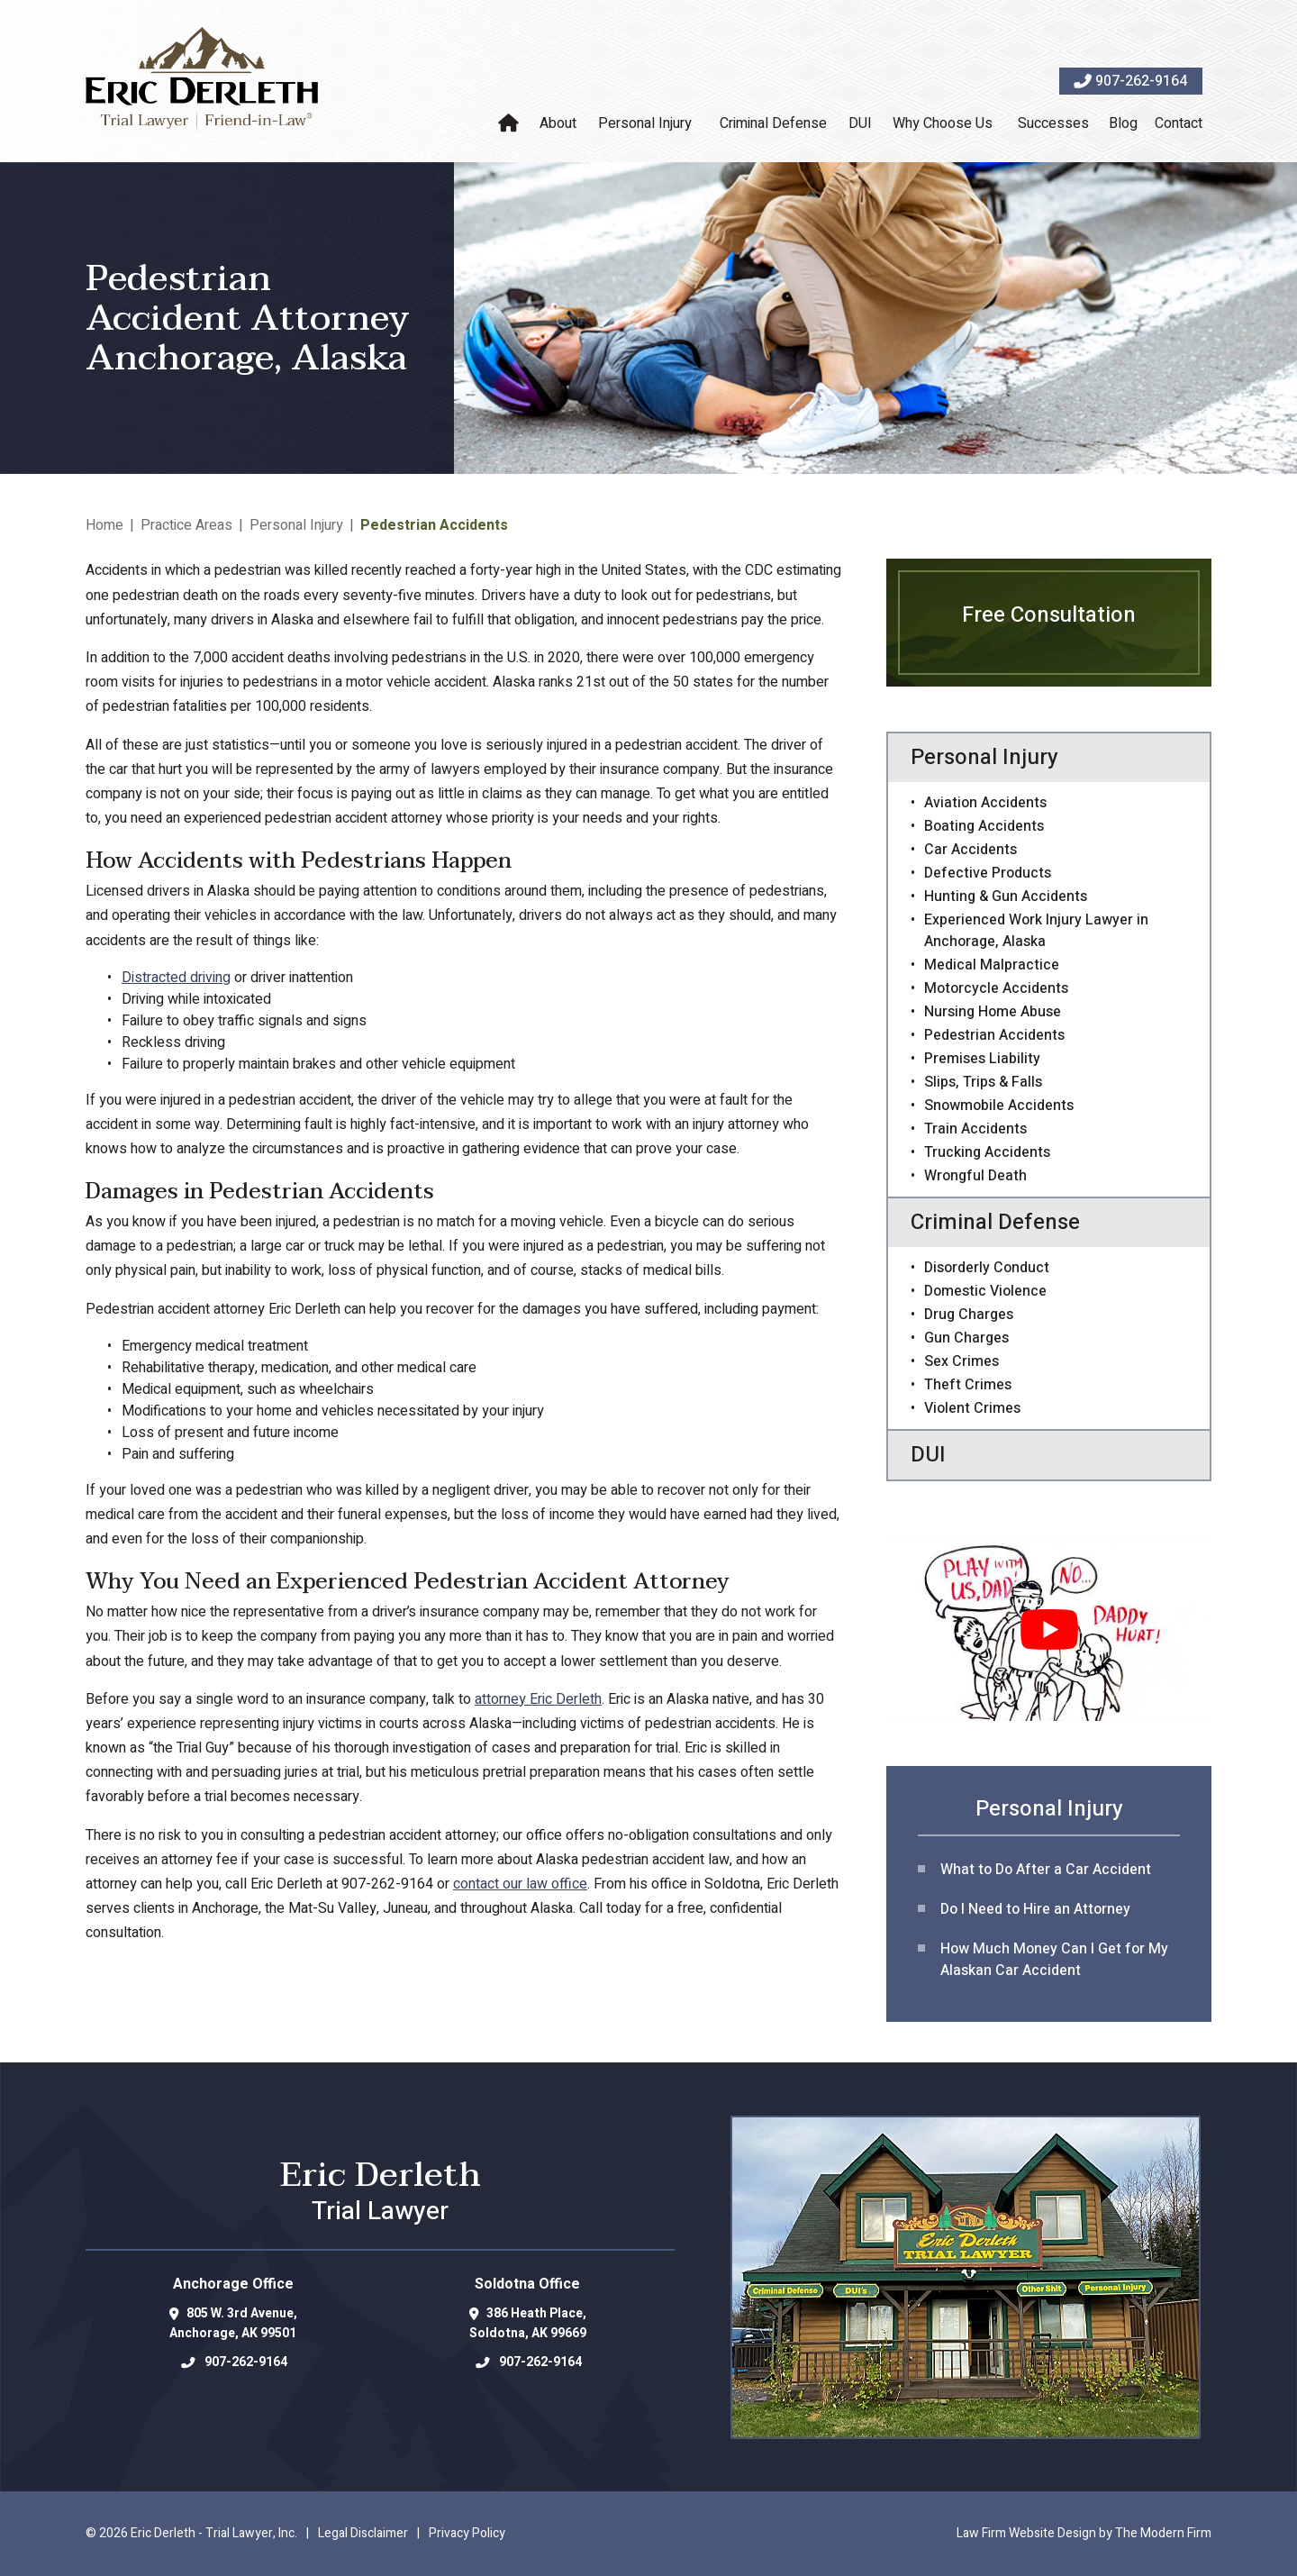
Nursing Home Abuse (992, 1012)
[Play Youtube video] (1048, 1629)
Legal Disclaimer (363, 2533)
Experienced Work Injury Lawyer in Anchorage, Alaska (1036, 930)
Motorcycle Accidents (996, 988)
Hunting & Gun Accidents (1005, 896)
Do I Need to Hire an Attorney (1035, 1909)
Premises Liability (982, 1059)
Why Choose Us (943, 123)
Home (511, 123)
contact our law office (520, 1884)
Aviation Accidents (985, 803)
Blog (1123, 123)
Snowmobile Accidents (999, 1105)
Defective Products (987, 873)
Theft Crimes (967, 1385)
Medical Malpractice (991, 965)
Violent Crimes (972, 1408)
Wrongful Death (975, 1176)
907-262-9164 (1141, 81)
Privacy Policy (467, 2533)
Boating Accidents (984, 826)
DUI (860, 123)
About (558, 123)
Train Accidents (975, 1129)
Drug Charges (968, 1314)
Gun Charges (966, 1338)
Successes (1053, 123)
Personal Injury (645, 123)
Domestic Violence (985, 1291)
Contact (1178, 123)
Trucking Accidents (987, 1152)
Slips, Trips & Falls (983, 1082)
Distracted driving (176, 977)
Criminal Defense (773, 123)
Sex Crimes (961, 1361)
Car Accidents (970, 849)
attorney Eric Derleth (538, 1699)
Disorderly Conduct (986, 1268)
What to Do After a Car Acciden (1043, 1869)
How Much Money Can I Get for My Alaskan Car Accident (1054, 1959)
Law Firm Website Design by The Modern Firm (1084, 2533)
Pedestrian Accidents (994, 1035)
